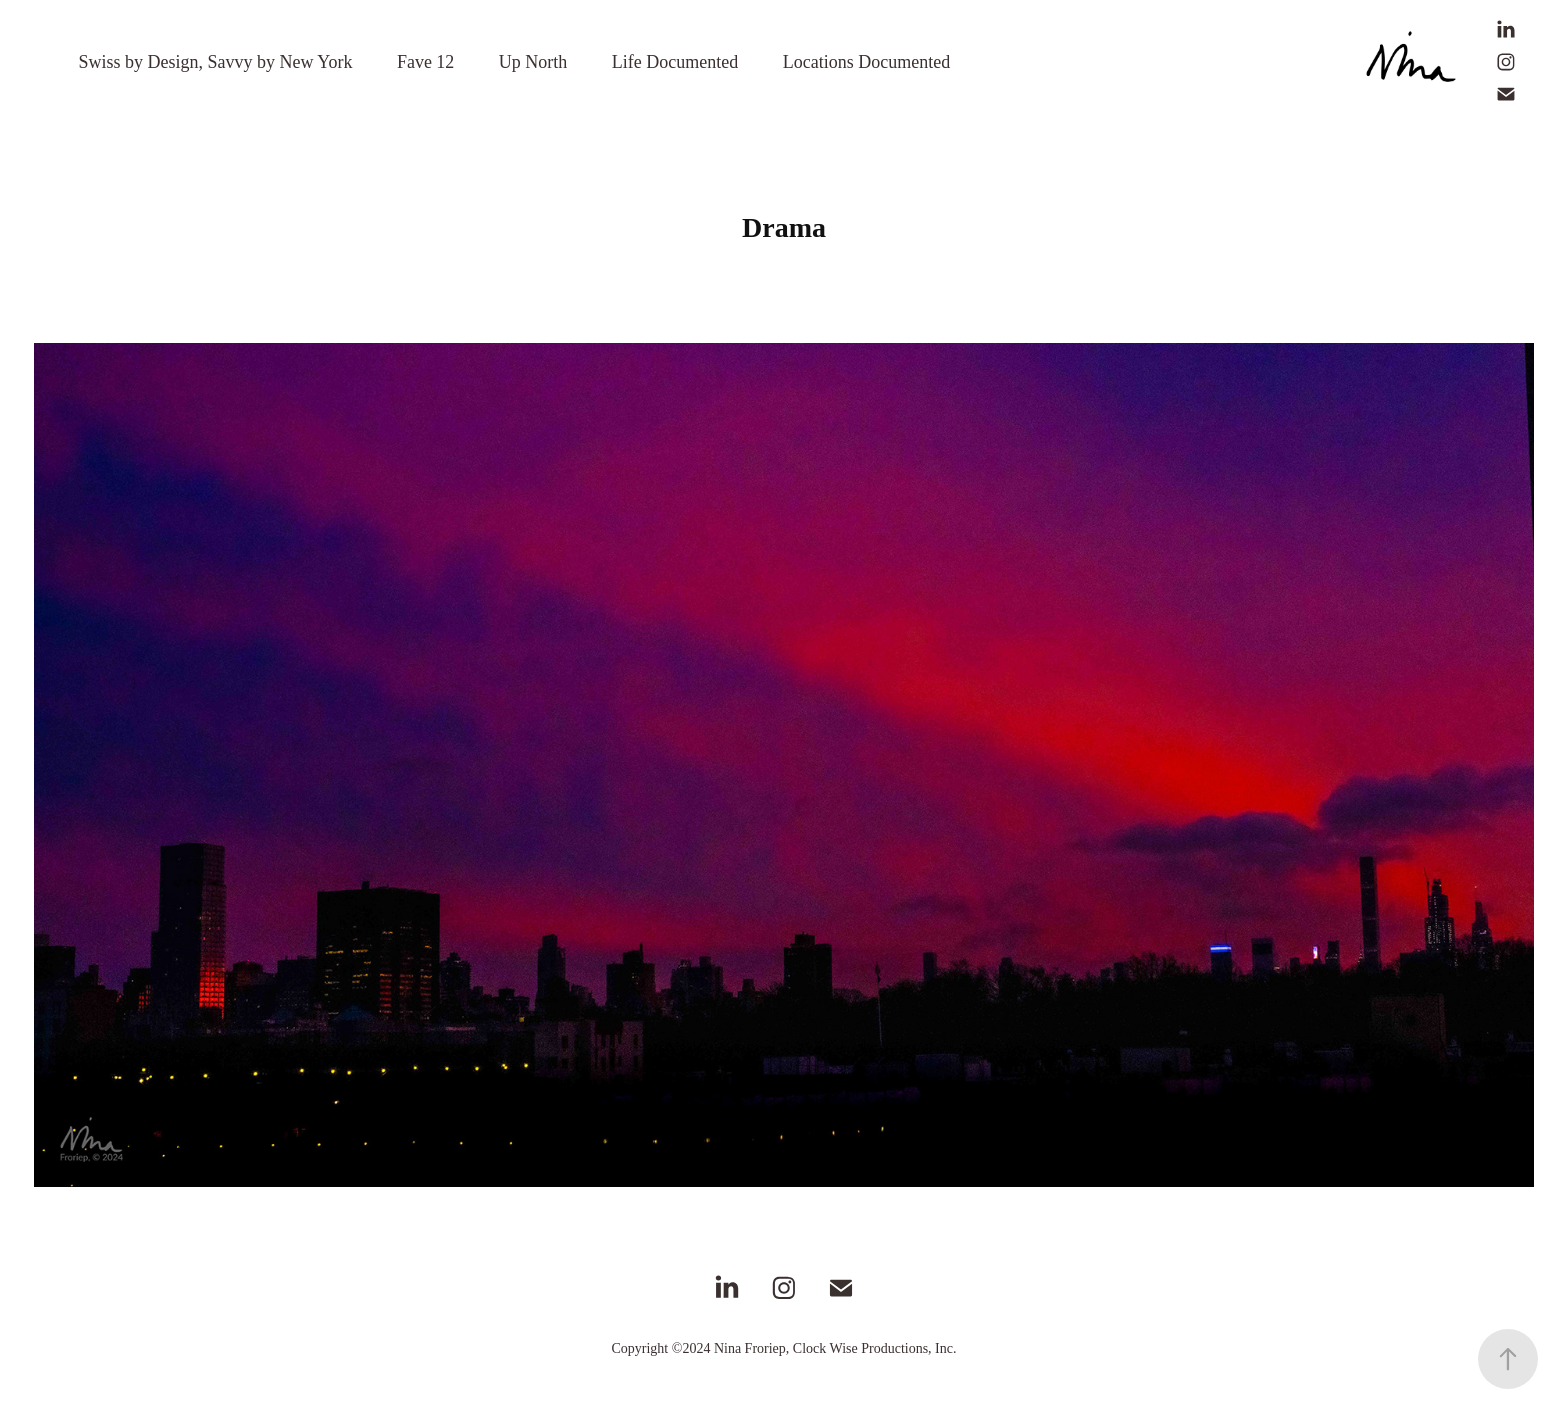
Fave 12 (426, 62)
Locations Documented (866, 62)
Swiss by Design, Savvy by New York (215, 62)
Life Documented (675, 62)
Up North (533, 62)
